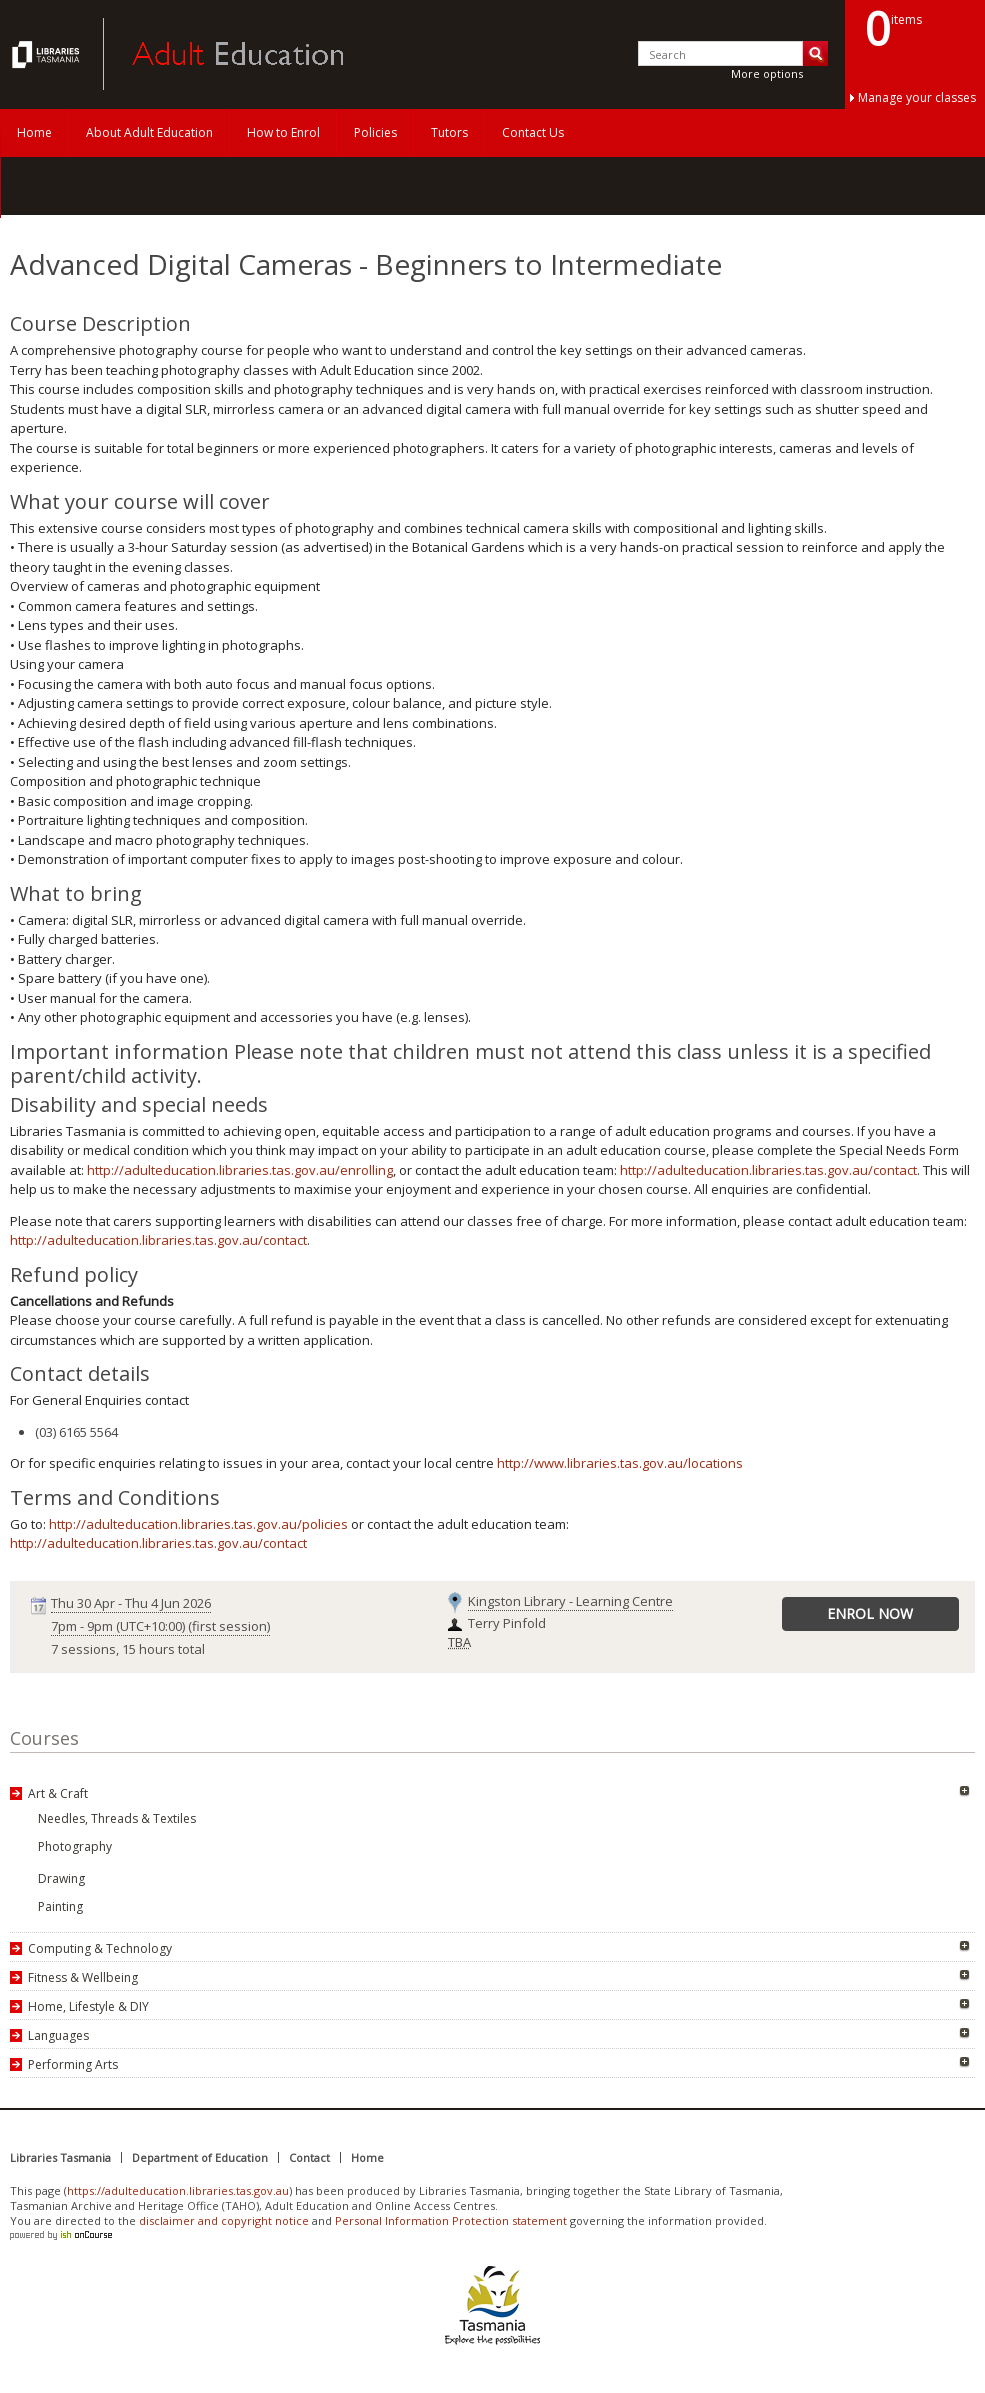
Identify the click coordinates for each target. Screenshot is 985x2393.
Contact (309, 2157)
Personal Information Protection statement (451, 2220)
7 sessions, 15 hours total (128, 1649)
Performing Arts (73, 2064)
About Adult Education (149, 132)
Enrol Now (870, 1613)
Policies (375, 132)
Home (34, 132)
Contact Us (533, 132)
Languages (58, 2035)
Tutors (449, 132)
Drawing (61, 1878)
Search (815, 53)
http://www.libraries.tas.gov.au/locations (620, 1463)
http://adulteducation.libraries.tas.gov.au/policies (198, 1524)
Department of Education (200, 2157)
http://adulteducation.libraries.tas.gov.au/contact (768, 1170)
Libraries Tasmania (60, 2157)
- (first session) (160, 1626)
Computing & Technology (100, 1948)
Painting (60, 1906)
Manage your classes (917, 97)
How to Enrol (283, 132)
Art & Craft (58, 1793)
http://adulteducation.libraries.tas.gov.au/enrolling (240, 1170)
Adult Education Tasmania (48, 54)
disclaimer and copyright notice (224, 2220)
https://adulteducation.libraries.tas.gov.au (178, 2190)
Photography (75, 1846)
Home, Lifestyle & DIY (88, 2006)
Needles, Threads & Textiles (117, 1818)
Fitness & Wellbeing (83, 1977)
